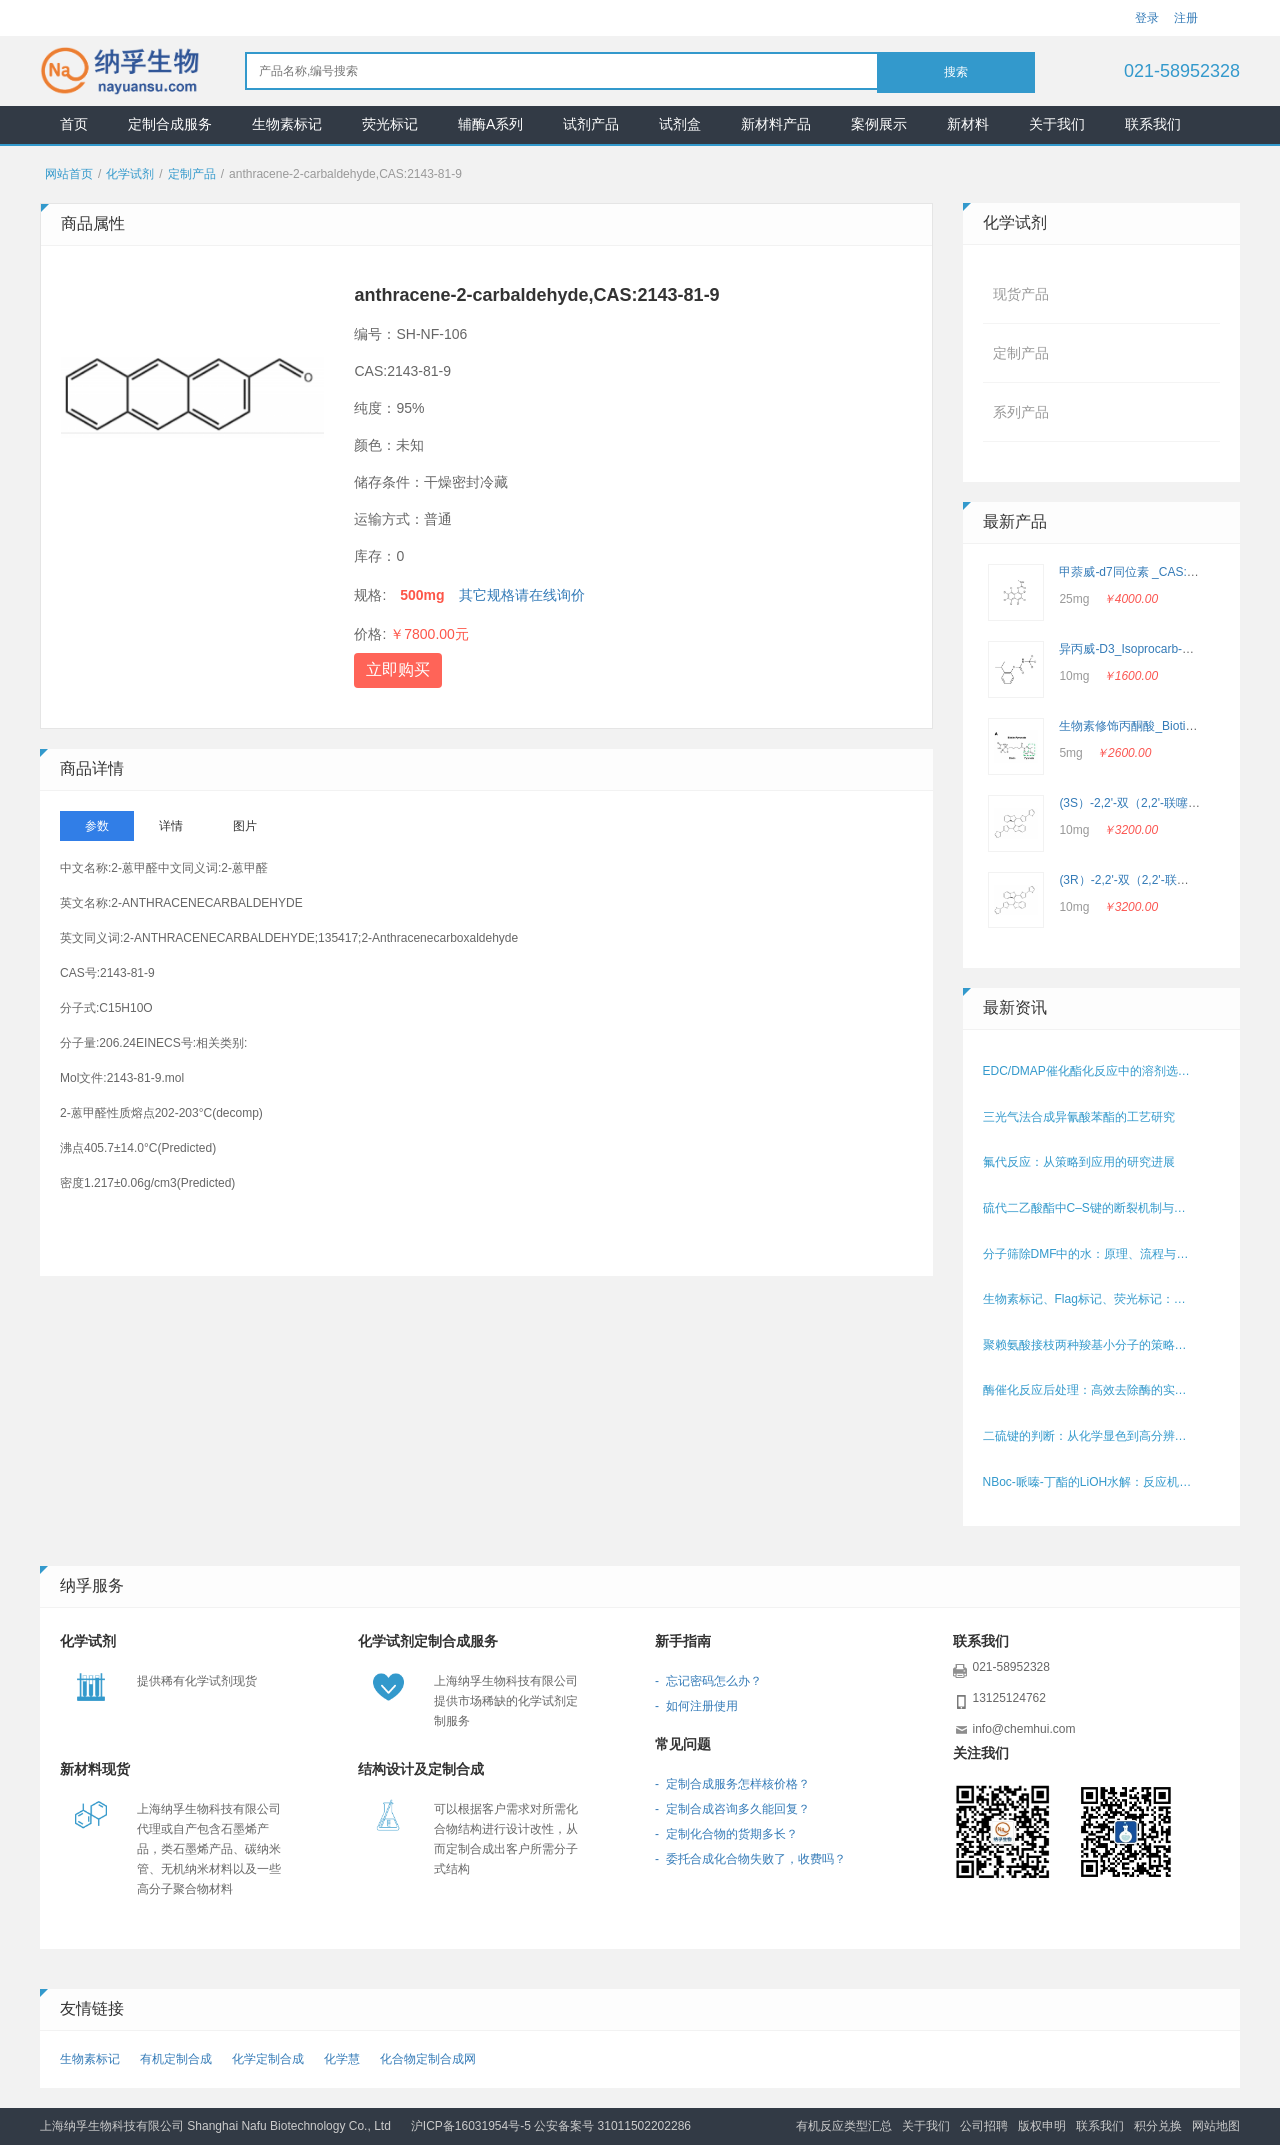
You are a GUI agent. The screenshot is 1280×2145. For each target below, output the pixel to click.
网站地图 (1216, 2126)
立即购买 (398, 669)
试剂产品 (591, 124)
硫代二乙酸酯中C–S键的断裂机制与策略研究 (1090, 1208)
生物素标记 (287, 124)
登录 (1147, 18)
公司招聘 (984, 2126)
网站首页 (69, 174)
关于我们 (1057, 124)
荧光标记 (390, 124)
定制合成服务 (170, 124)
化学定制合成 (268, 2059)
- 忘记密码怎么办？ (708, 1681)
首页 (74, 124)
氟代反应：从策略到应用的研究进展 (1079, 1162)
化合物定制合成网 (428, 2059)
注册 (1186, 18)
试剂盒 (680, 124)
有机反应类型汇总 (844, 2126)
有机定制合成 (176, 2059)
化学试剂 (130, 174)
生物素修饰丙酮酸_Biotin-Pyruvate (1151, 726)
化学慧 (342, 2059)
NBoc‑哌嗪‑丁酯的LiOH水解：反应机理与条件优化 (1090, 1482)
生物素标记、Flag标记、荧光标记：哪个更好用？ (1090, 1299)
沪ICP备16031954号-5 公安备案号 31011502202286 (551, 2126)
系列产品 (1021, 412)
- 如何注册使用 (696, 1706)
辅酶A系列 (490, 124)
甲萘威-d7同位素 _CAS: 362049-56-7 (1158, 572)
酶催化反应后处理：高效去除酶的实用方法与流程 (1090, 1390)
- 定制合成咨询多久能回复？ (732, 1809)
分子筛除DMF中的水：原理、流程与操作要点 (1090, 1254)
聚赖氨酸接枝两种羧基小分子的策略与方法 (1090, 1345)
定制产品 (192, 174)
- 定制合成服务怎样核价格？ (732, 1784)
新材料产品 (776, 124)
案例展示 (879, 124)
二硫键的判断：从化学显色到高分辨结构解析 (1090, 1436)
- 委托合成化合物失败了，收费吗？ (750, 1859)
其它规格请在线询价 (522, 595)
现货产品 (1021, 294)
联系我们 (1153, 124)
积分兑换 (1158, 2126)
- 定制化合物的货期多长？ (726, 1834)
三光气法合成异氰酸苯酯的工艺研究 (1079, 1117)
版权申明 (1042, 2126)
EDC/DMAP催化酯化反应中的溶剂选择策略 (1090, 1071)
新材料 (968, 124)
